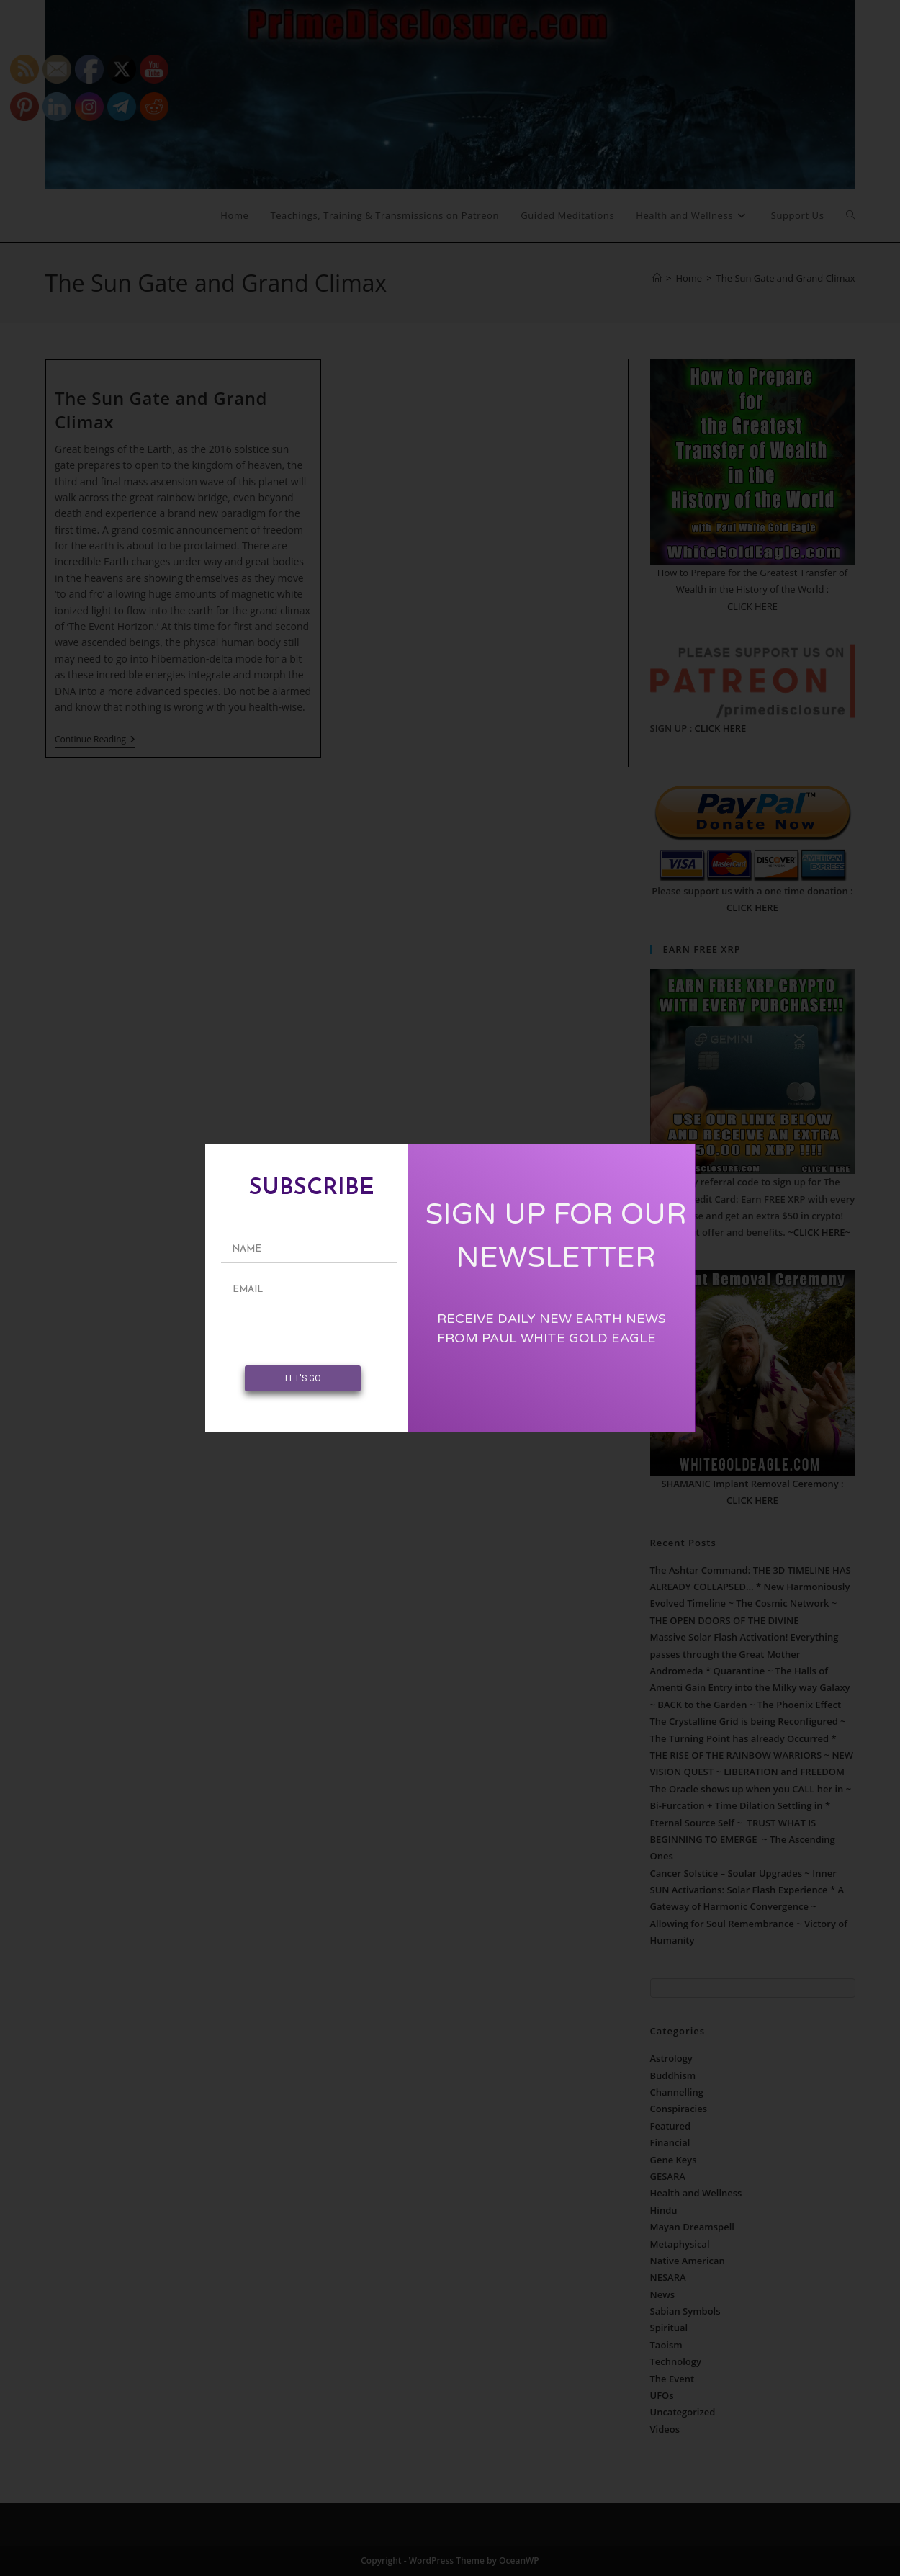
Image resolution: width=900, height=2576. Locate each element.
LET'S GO (303, 1378)
